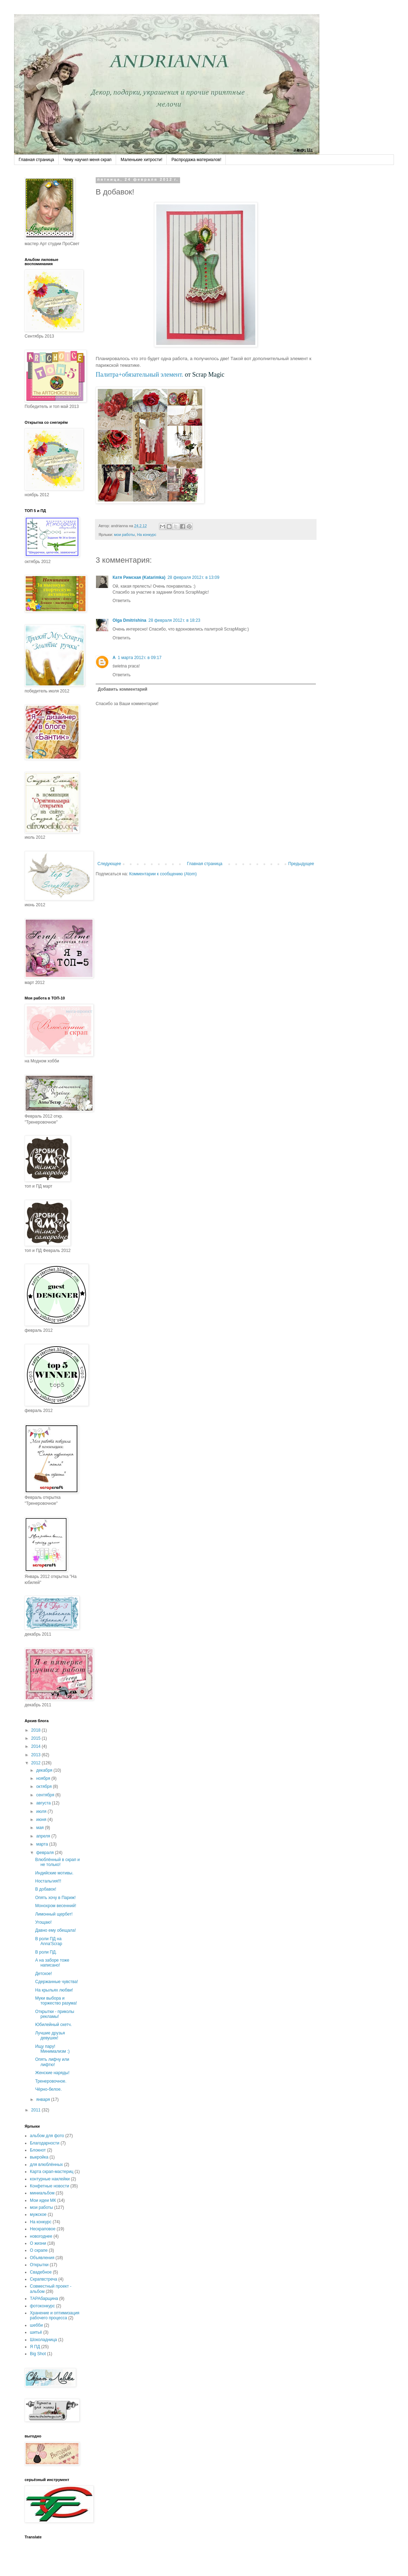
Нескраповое (43, 2228)
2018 (36, 1730)
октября (44, 1786)
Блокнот (38, 2150)
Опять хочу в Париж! (55, 1897)
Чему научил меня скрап (87, 159)
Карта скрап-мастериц (52, 2171)
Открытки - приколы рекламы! (54, 2014)
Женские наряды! (52, 2072)
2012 (36, 1762)
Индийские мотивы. (54, 1873)
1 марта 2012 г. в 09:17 (139, 657)
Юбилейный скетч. (53, 2024)
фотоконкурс (42, 2305)
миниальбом (42, 2193)
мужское (38, 2214)
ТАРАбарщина (44, 2298)
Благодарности (44, 2143)
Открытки (39, 2264)
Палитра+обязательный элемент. (139, 374)
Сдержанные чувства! (56, 1981)
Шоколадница (43, 2339)
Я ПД (35, 2346)
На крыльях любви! (54, 1990)
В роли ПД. (46, 1952)
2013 (36, 1754)
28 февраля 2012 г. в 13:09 (193, 577)
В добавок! (45, 1889)
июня (41, 1819)
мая (40, 1827)
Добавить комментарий (122, 689)
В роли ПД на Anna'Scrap (48, 1941)
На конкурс (146, 534)
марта (42, 1844)
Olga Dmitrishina (129, 620)
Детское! (43, 1973)
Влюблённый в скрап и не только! (57, 1862)
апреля (43, 1836)
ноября (43, 1778)
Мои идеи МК (43, 2200)
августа (44, 1803)
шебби (36, 2325)
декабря (44, 1770)
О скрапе (38, 2250)
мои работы (124, 534)
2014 (36, 1746)
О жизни (38, 2243)
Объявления (42, 2257)
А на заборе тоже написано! (52, 1963)
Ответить (121, 600)
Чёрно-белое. (48, 2089)
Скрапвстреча (43, 2279)
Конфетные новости (49, 2186)
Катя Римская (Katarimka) (139, 577)
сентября (46, 1794)
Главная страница (36, 159)
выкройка (39, 2157)
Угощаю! (43, 1922)
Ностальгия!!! (48, 1881)
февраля (45, 1852)
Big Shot (38, 2353)
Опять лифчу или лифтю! (52, 2062)
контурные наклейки (50, 2179)
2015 (36, 1738)
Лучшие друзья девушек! (50, 2035)
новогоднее (41, 2236)
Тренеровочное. (50, 2081)
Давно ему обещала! (55, 1930)
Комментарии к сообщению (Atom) (163, 873)
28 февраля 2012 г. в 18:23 (174, 620)
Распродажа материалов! (196, 159)
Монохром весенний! (55, 1905)
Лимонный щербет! (53, 1914)
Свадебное (41, 2272)
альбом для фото (47, 2135)
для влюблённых (46, 2164)
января (43, 2099)
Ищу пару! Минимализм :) (52, 2049)
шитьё (36, 2332)
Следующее (109, 863)
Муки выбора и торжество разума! (56, 2001)
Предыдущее (301, 863)
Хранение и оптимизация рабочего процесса (54, 2315)
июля (41, 1811)
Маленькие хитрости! (141, 159)
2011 (36, 2110)
